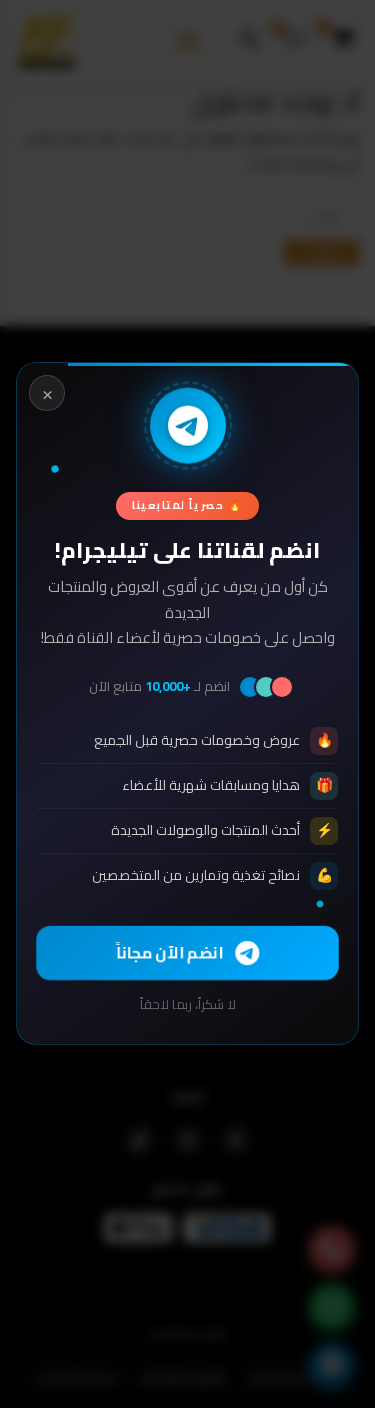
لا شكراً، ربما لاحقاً (188, 1005)
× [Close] (47, 393)
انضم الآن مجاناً (187, 952)
